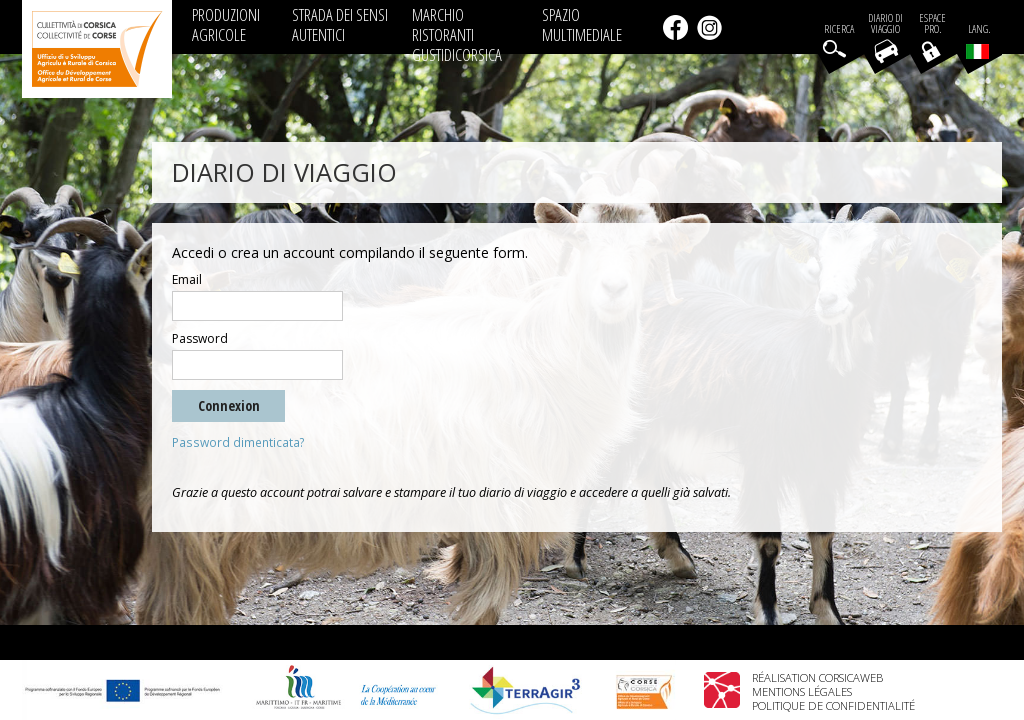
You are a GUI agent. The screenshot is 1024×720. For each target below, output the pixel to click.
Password (200, 339)
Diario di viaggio (885, 24)
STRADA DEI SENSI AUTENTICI (340, 24)
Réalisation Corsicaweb (817, 677)
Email (187, 280)
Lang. (978, 41)
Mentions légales (802, 691)
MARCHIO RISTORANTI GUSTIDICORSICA (457, 34)
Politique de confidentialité (833, 705)
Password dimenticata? (238, 442)
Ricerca (839, 29)
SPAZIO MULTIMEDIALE (582, 24)
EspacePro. (932, 24)
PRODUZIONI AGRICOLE (226, 24)
